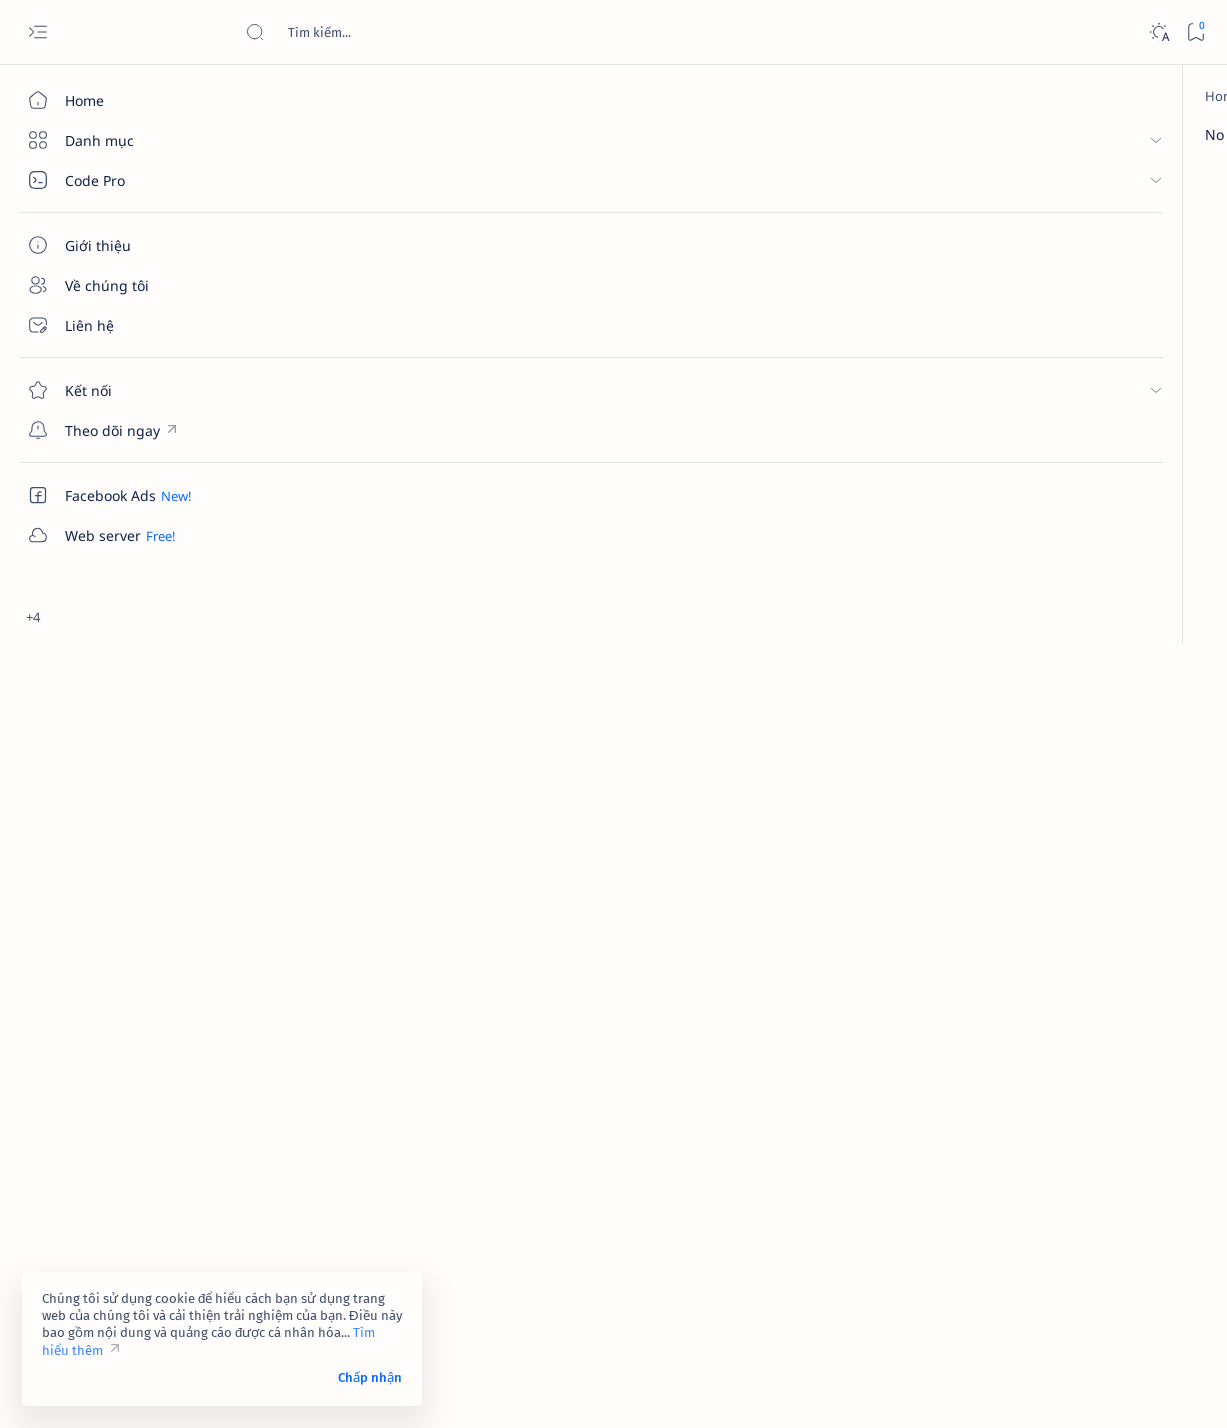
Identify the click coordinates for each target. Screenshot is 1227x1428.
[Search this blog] (395, 32)
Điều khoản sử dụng (985, 1245)
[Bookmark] (1195, 32)
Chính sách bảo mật (984, 1281)
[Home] (115, 100)
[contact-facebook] (1068, 353)
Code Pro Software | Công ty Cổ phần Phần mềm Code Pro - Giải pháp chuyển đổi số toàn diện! (582, 1389)
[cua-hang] (1046, 671)
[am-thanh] (992, 1092)
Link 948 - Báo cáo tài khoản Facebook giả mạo (1062, 533)
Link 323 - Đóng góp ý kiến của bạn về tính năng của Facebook (1072, 391)
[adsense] (1137, 992)
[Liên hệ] (115, 325)
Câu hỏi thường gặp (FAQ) (1003, 1299)
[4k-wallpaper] (992, 992)
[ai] (1137, 1042)
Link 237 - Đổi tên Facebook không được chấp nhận (1058, 818)
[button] (1172, 188)
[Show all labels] (967, 1139)
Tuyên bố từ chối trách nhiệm (1012, 1263)
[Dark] (1158, 32)
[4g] (1137, 942)
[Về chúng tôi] (115, 285)
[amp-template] (1137, 1092)
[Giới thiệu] (115, 245)
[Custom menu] (115, 430)
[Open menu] (37, 32)
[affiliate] (992, 1042)
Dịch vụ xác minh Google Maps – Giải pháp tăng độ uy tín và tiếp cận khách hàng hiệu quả (1076, 720)
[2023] (992, 942)
